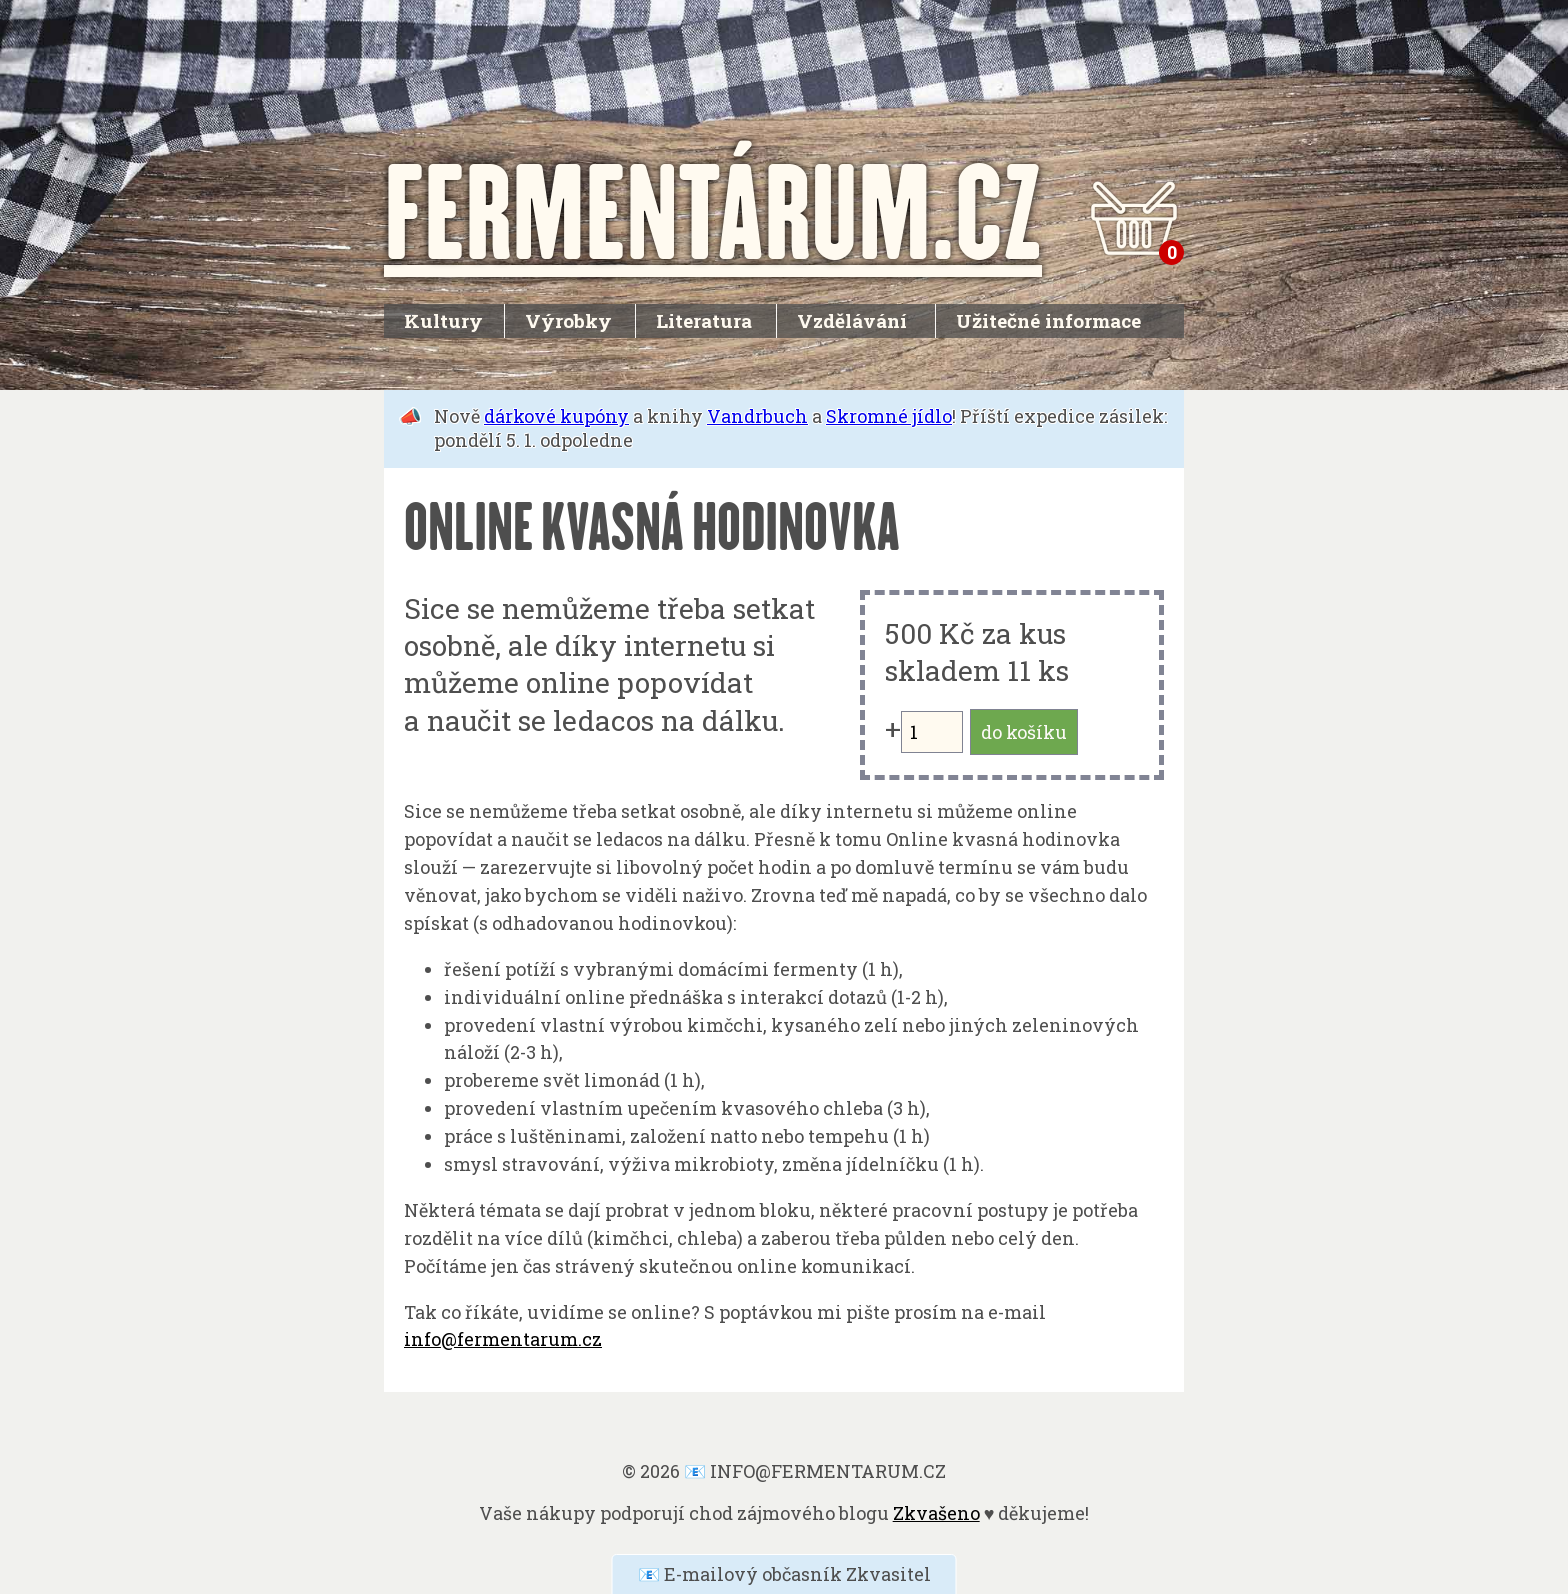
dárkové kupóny (556, 416)
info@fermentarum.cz (503, 1339)
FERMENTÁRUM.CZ (713, 209)
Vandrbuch (757, 416)
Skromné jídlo (889, 416)
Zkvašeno (936, 1513)
